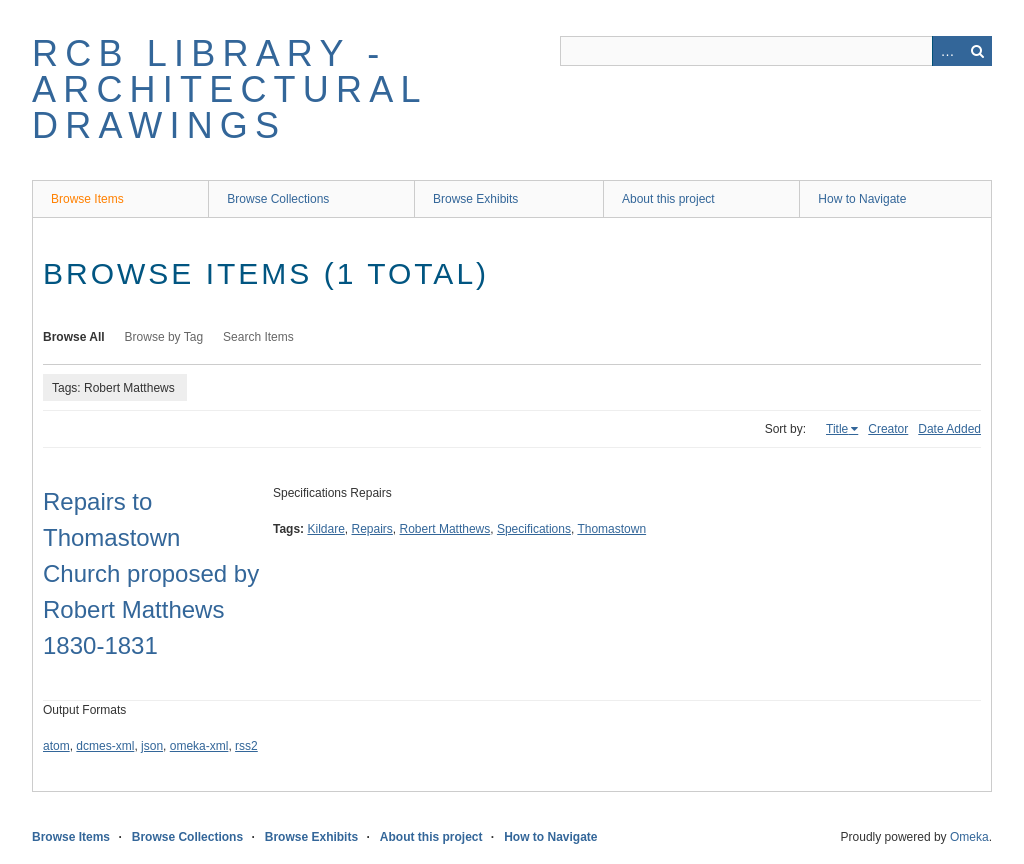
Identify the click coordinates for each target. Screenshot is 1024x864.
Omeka (969, 837)
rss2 (246, 746)
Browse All (74, 337)
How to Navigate (862, 199)
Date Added (949, 429)
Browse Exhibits (475, 199)
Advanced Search (947, 51)
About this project (668, 199)
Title (837, 429)
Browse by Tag (164, 337)
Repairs (372, 529)
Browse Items (87, 199)
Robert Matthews (445, 529)
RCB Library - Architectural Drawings (229, 89)
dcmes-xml (105, 746)
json (152, 746)
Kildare (325, 529)
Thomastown (611, 529)
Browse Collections (278, 199)
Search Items (258, 337)
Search (977, 51)
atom (56, 746)
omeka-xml (199, 746)
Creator (888, 429)
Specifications (534, 529)
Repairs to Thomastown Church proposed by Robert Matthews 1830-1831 (151, 573)
